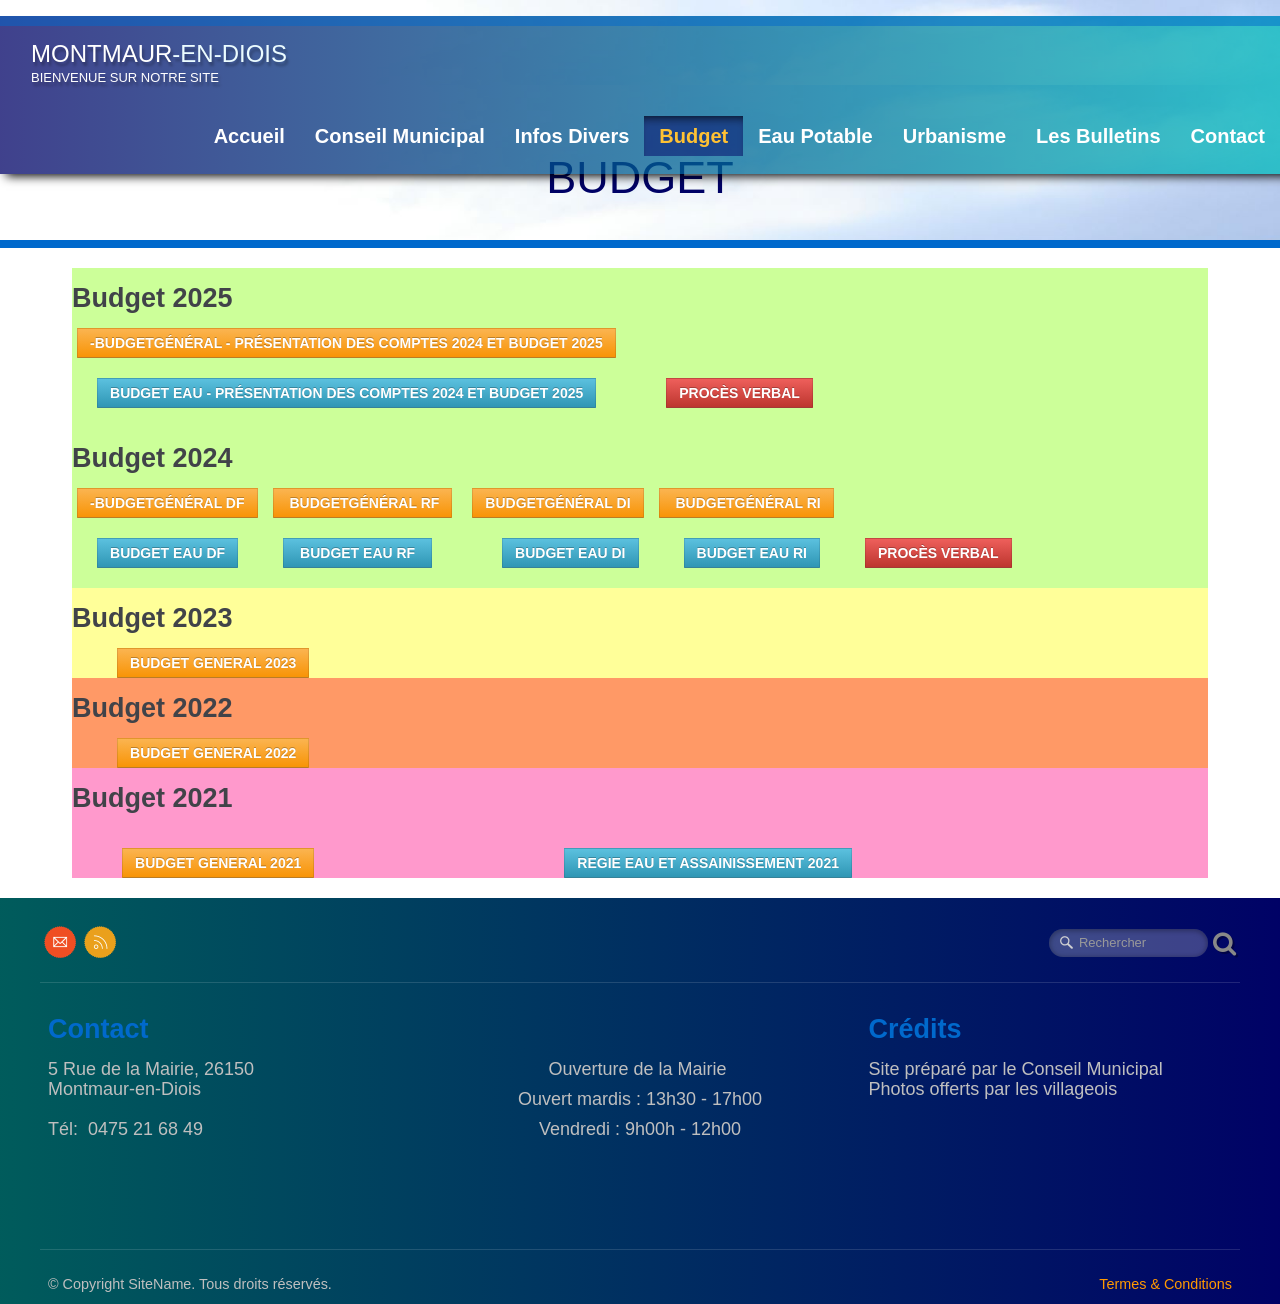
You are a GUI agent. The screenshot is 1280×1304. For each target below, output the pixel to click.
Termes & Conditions (1165, 1284)
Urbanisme (954, 136)
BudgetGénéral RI (746, 503)
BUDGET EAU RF (357, 553)
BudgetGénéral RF (363, 503)
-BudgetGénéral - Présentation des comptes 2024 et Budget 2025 (346, 343)
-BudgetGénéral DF (167, 503)
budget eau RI (752, 553)
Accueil (249, 136)
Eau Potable (815, 136)
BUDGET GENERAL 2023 (213, 663)
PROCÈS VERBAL (739, 393)
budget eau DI (570, 553)
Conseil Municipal (400, 136)
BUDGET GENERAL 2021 (218, 863)
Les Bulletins (1098, 136)
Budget (693, 136)
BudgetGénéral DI (557, 503)
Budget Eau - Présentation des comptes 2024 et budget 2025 (346, 393)
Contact (1228, 136)
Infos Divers (572, 136)
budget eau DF (167, 553)
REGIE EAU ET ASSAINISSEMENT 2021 (708, 863)
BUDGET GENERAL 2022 (213, 753)
